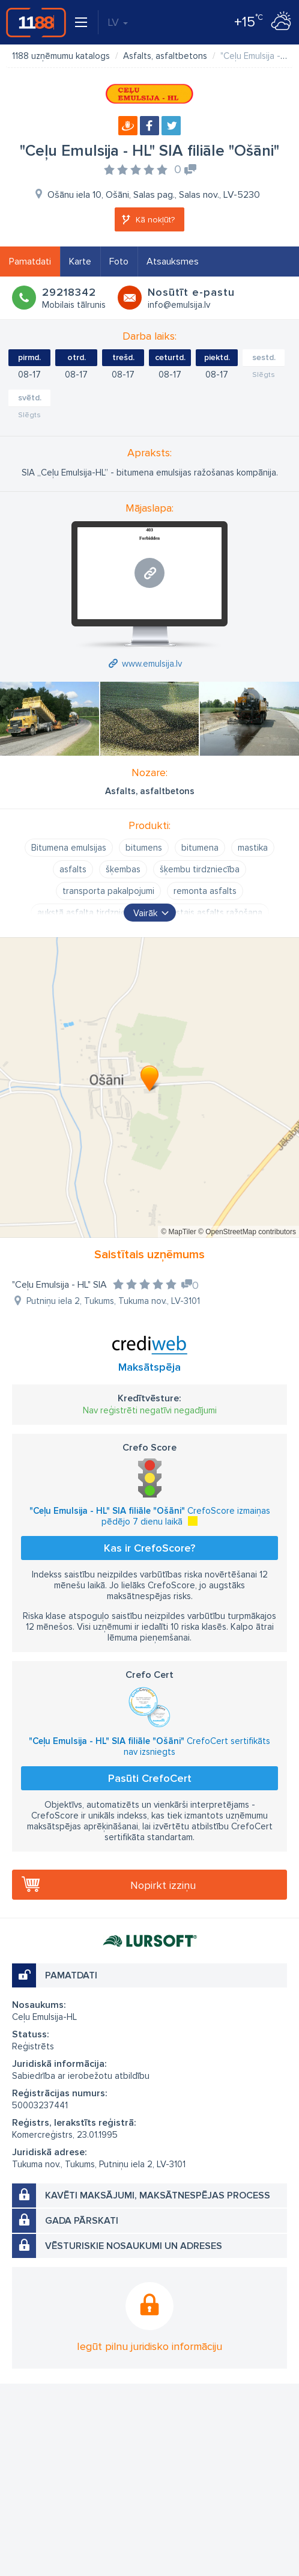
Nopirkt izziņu (163, 1885)
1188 (36, 22)
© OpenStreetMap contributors (247, 1232)
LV (117, 22)
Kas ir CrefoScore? (149, 1548)
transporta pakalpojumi (108, 891)
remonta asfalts (205, 891)
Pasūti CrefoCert (150, 1778)
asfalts (72, 869)
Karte (80, 261)
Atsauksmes (172, 261)
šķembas (123, 869)
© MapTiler (178, 1232)
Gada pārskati (81, 2221)
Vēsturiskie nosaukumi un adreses (133, 2246)
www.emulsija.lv (152, 663)
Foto (118, 261)
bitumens (143, 847)
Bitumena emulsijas (68, 847)
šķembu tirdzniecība (200, 869)
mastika (253, 847)
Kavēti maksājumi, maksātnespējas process (157, 2195)
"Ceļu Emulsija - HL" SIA (59, 1285)
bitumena (200, 847)
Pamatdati (30, 261)
